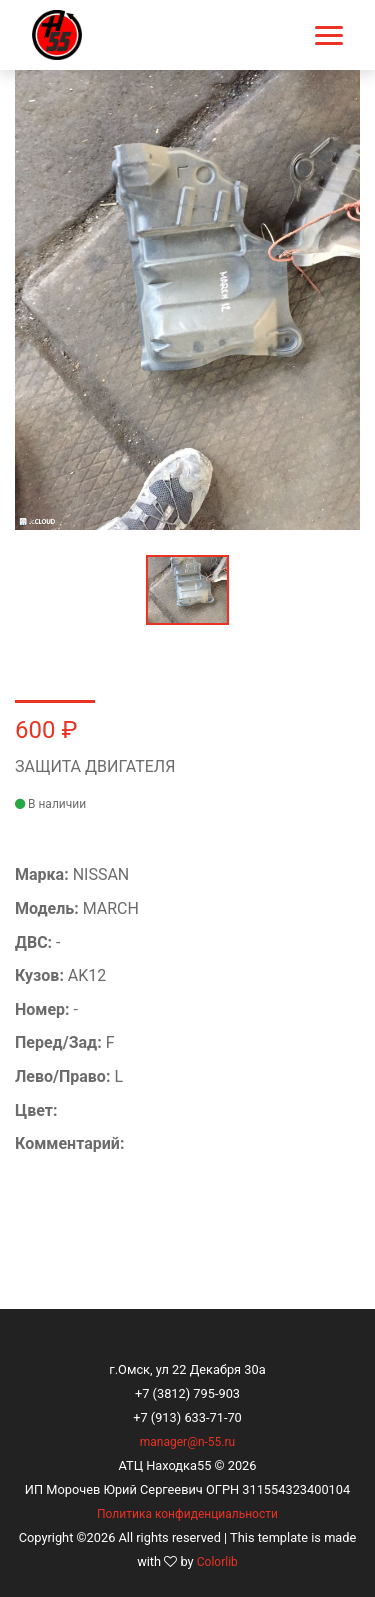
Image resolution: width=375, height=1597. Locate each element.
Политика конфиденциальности (187, 1514)
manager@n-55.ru (187, 1442)
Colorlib (217, 1562)
